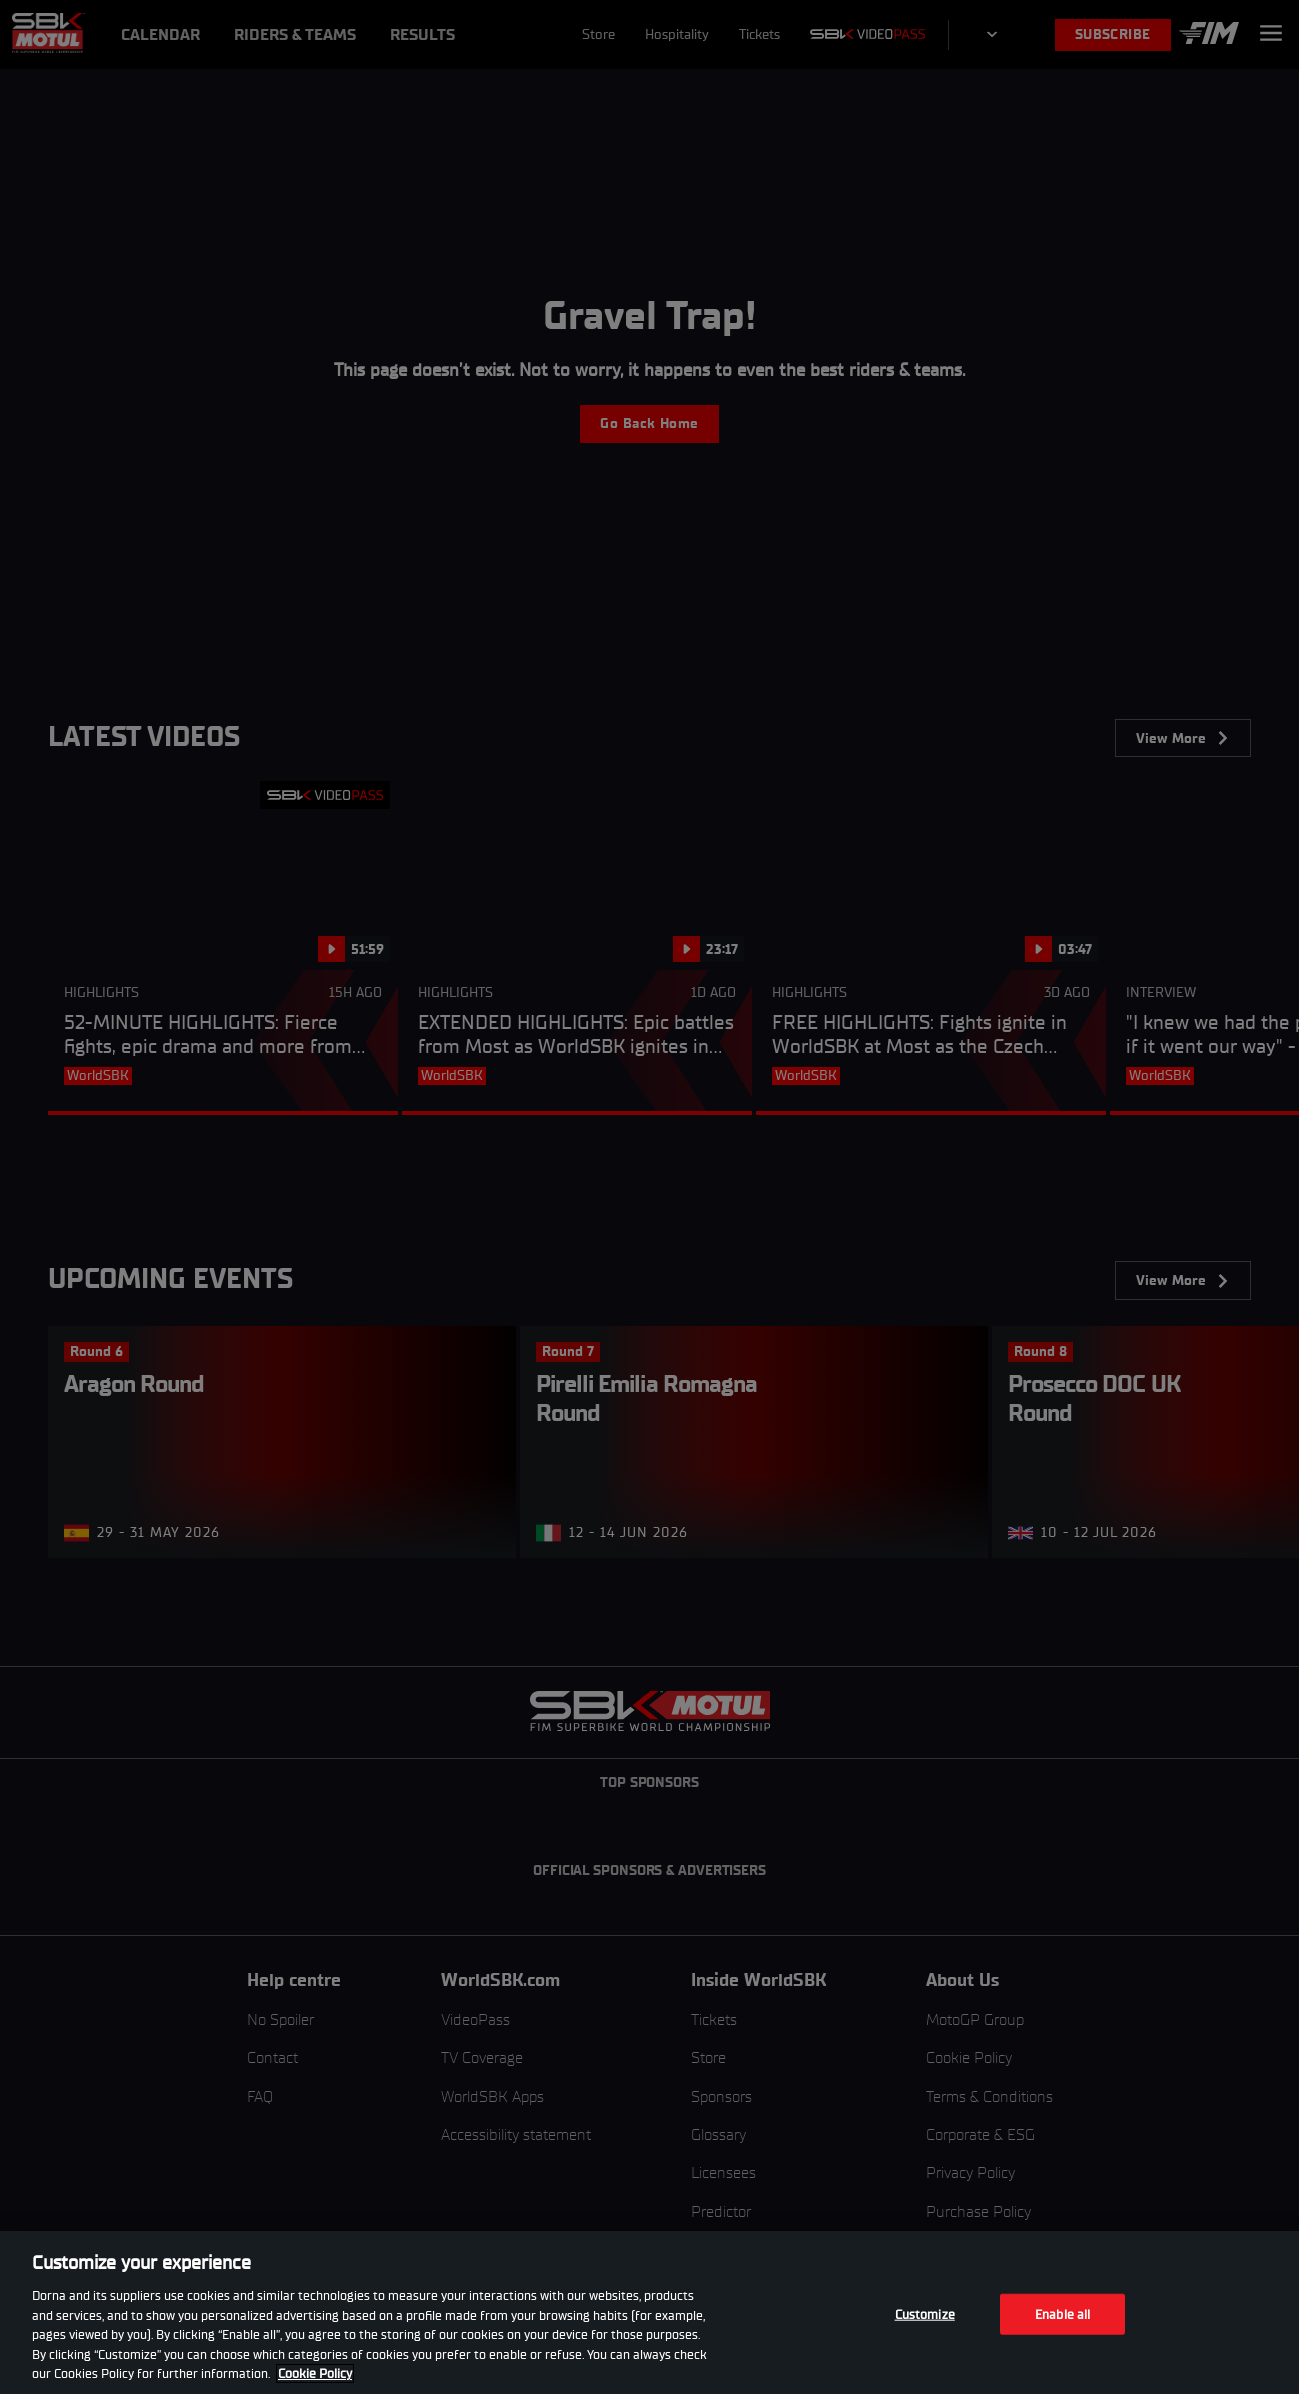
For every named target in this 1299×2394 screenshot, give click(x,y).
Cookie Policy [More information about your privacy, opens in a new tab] (315, 2373)
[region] (649, 2312)
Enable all (1062, 2313)
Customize (925, 2313)
